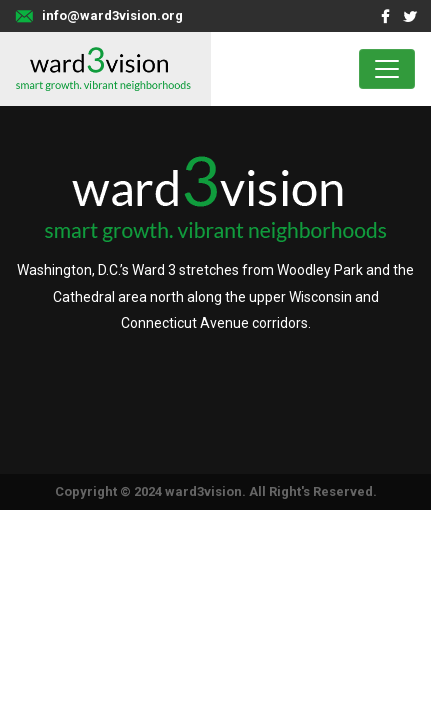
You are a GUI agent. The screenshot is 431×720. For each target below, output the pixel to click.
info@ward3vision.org (112, 15)
